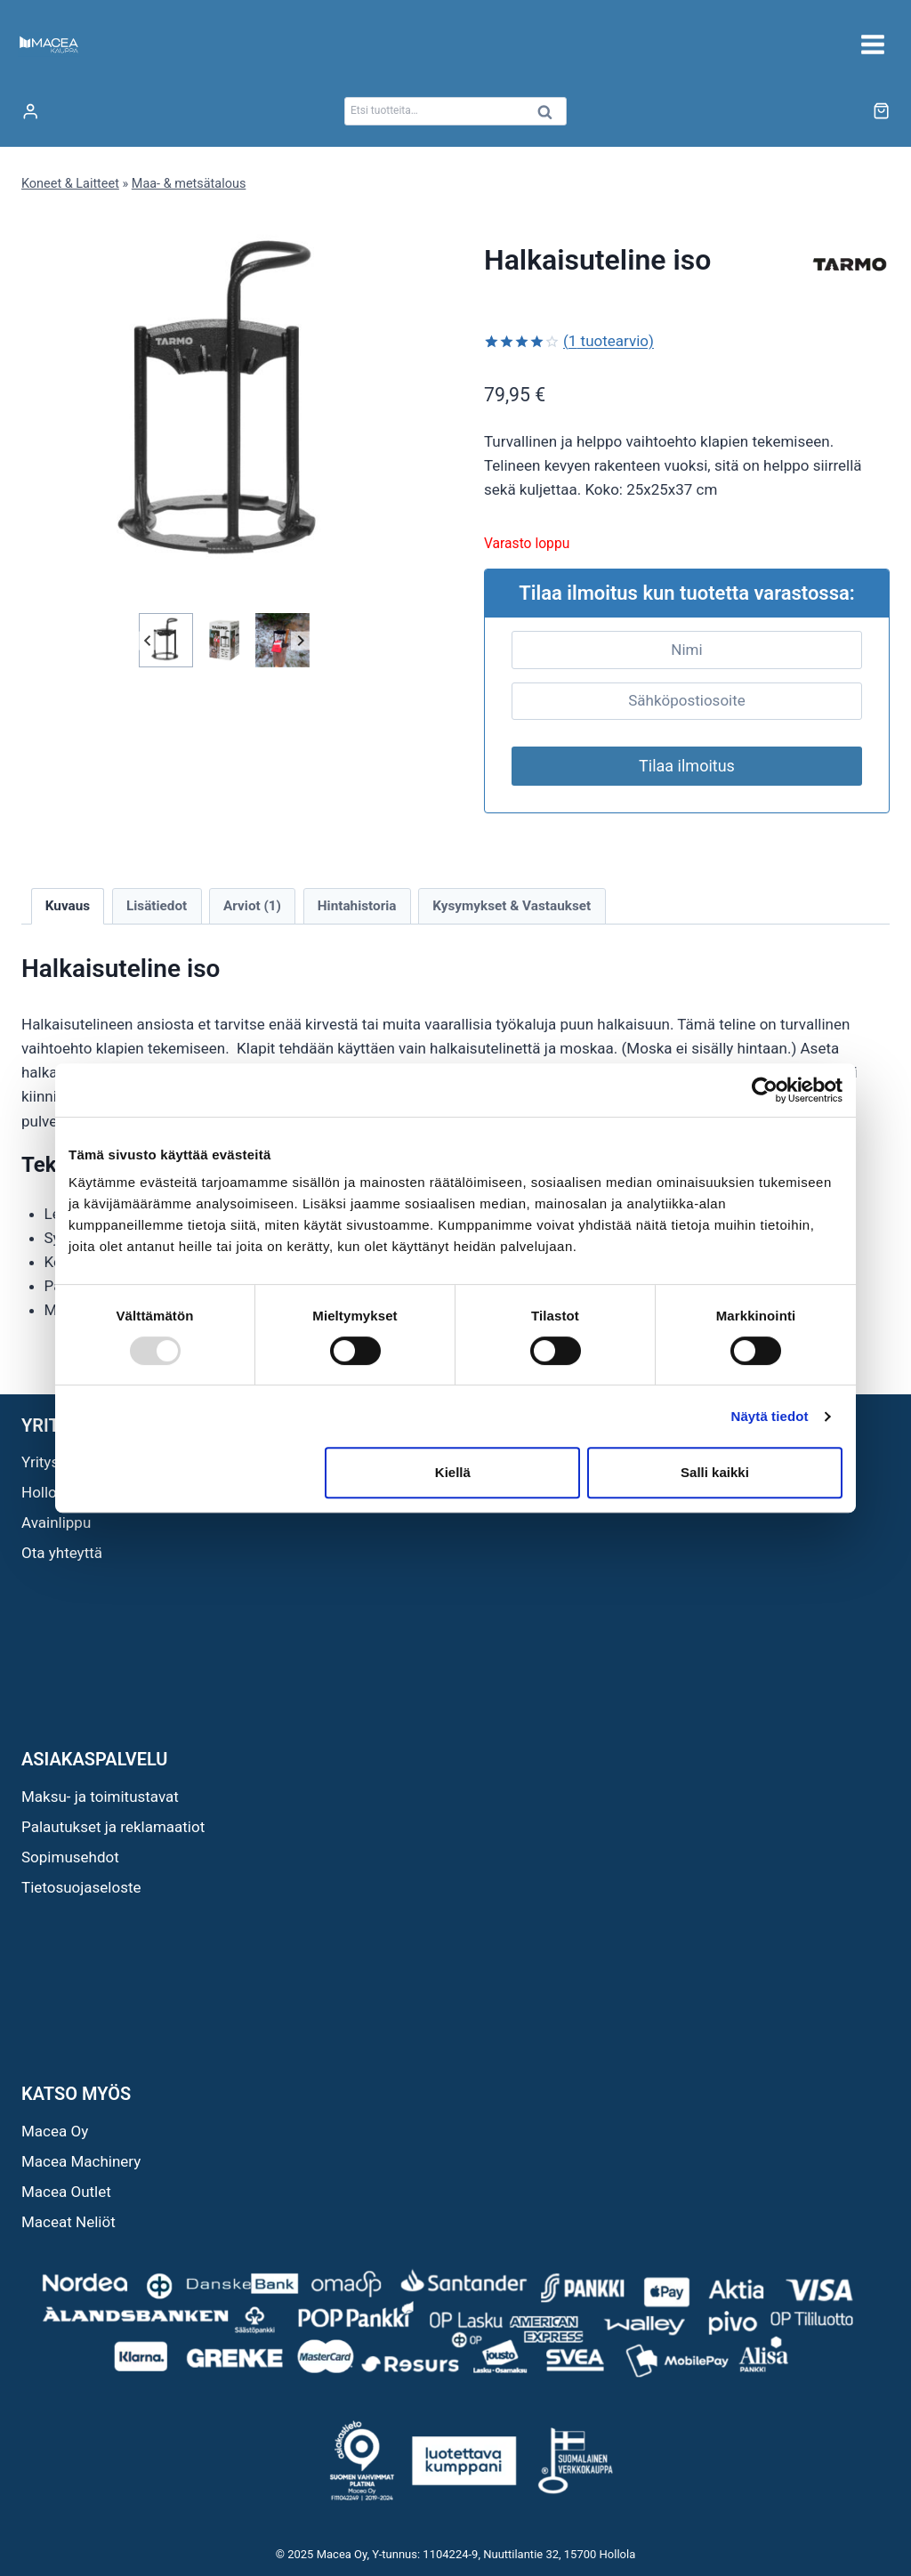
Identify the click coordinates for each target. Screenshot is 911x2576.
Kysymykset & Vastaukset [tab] (511, 906)
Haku (550, 116)
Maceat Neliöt (68, 2222)
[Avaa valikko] (872, 44)
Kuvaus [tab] (67, 906)
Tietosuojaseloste (81, 1887)
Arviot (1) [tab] (252, 906)
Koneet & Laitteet (70, 183)
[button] (166, 640)
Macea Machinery (81, 2161)
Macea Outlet (66, 2192)
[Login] (30, 111)
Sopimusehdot (70, 1857)
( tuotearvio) (608, 341)
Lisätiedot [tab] (156, 906)
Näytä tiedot (770, 1416)
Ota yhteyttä (61, 1553)
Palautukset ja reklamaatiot (113, 1827)
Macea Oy (54, 2131)
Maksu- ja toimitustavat (100, 1796)
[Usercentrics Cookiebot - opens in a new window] (764, 1090)
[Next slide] (300, 640)
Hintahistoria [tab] (357, 906)
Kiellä (453, 1472)
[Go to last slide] (148, 640)
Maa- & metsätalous (189, 183)
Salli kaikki (715, 1472)
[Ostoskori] (881, 110)
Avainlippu (56, 1522)
